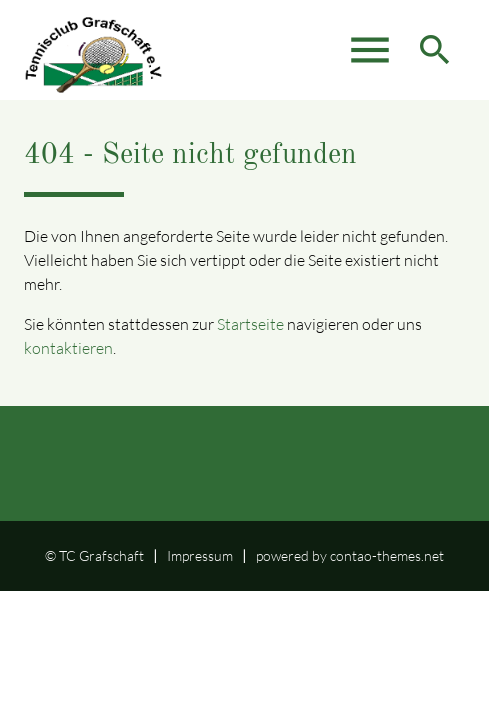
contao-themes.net (387, 555)
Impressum (200, 555)
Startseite (250, 324)
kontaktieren (68, 348)
